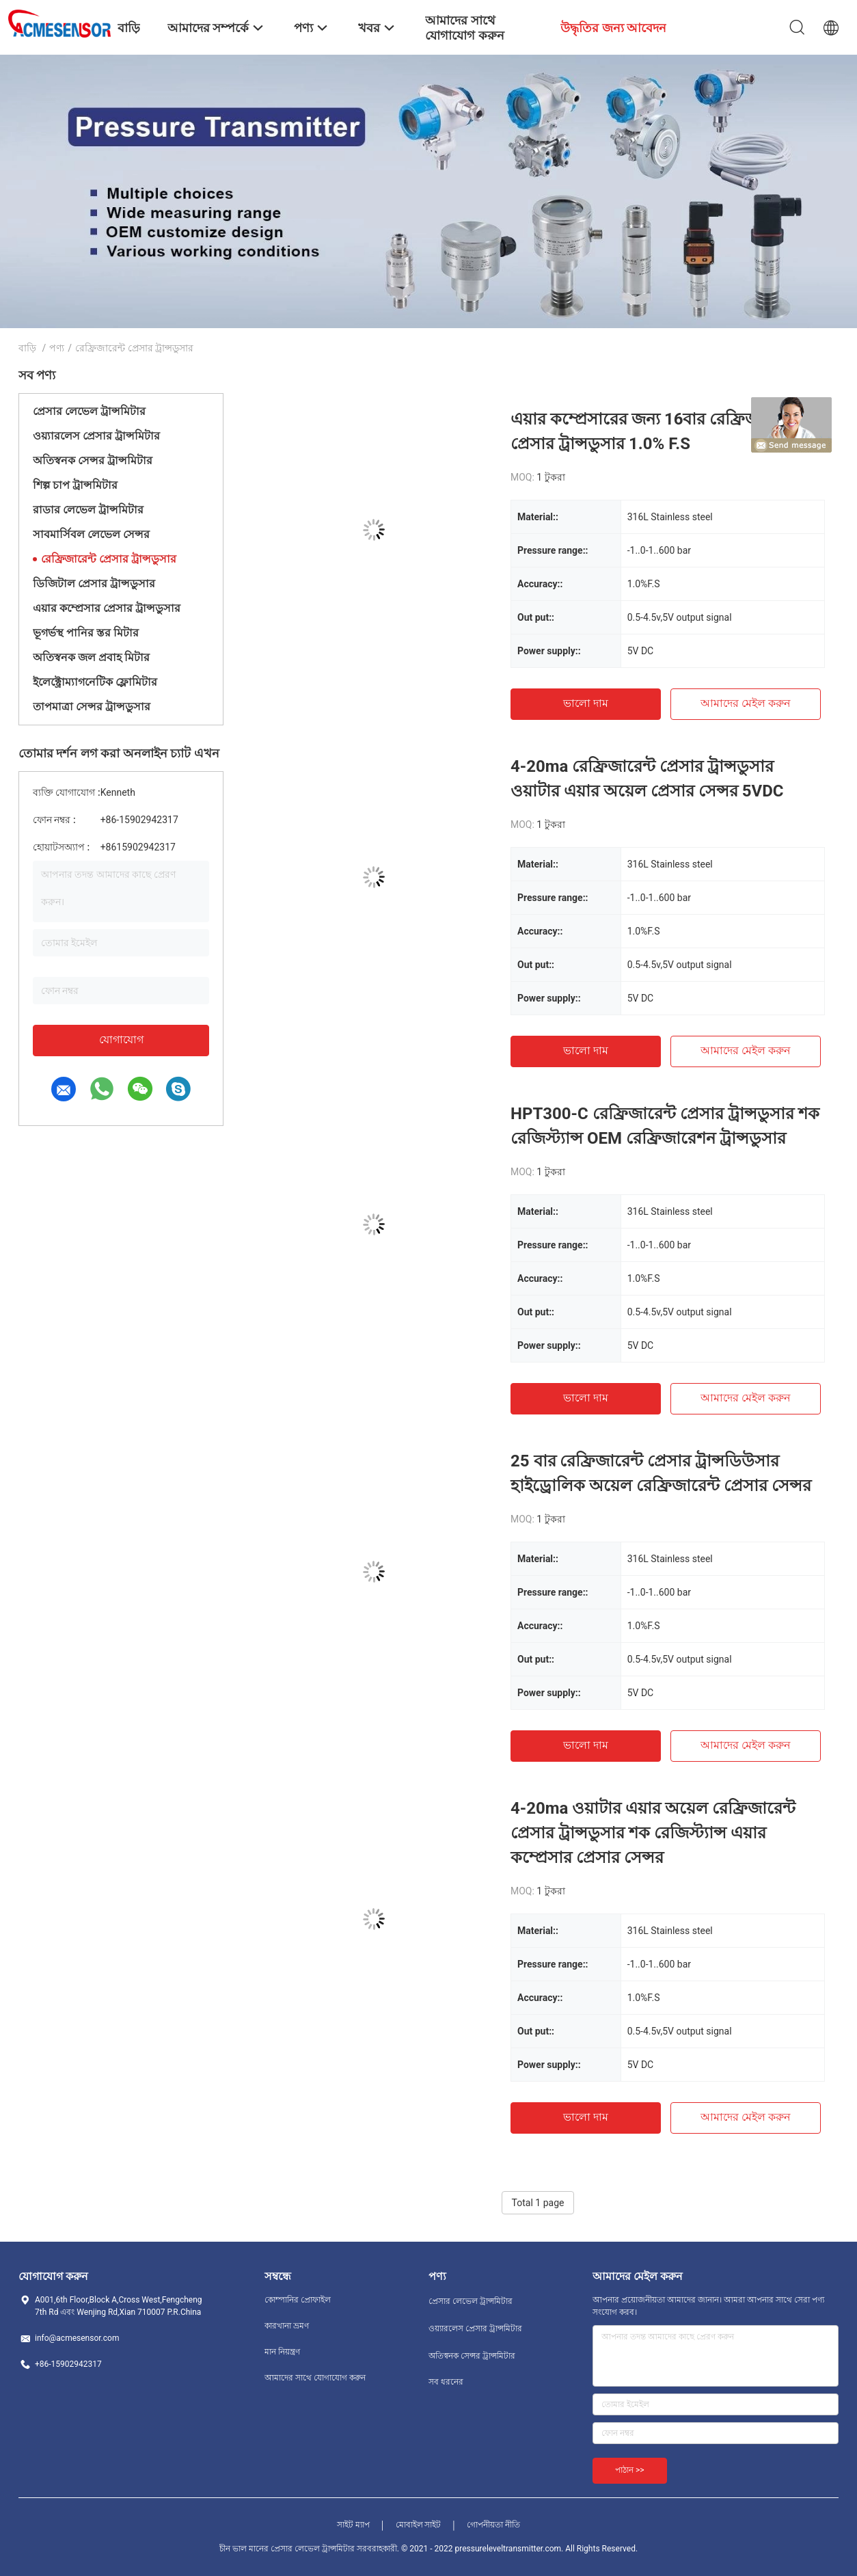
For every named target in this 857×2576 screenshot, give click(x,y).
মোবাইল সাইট (418, 2525)
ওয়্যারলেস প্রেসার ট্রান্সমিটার (96, 435)
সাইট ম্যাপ (353, 2525)
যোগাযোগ (121, 1039)
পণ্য (56, 348)
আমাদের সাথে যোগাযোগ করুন (315, 2378)
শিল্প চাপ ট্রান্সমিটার (75, 485)
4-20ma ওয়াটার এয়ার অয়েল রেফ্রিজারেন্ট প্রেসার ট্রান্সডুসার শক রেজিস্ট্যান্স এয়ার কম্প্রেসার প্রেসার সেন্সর (653, 1833)
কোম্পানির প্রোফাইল (297, 2300)
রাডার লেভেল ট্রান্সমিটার (88, 509)
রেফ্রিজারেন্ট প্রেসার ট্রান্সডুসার (108, 558)
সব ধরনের (445, 2382)
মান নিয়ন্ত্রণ (282, 2352)
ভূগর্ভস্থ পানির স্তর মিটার (86, 632)
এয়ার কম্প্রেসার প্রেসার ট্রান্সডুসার (106, 608)
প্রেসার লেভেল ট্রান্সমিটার (89, 411)
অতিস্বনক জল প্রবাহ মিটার (91, 657)
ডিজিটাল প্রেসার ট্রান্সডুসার (94, 583)
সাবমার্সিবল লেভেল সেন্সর (91, 534)
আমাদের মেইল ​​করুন (745, 703)
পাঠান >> (629, 2470)
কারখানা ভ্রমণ (286, 2326)
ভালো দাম (585, 703)
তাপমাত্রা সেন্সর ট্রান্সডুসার (91, 706)
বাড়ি (27, 348)
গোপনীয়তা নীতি (493, 2525)
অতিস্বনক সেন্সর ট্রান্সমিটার (92, 460)
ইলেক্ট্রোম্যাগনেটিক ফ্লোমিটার (95, 681)
